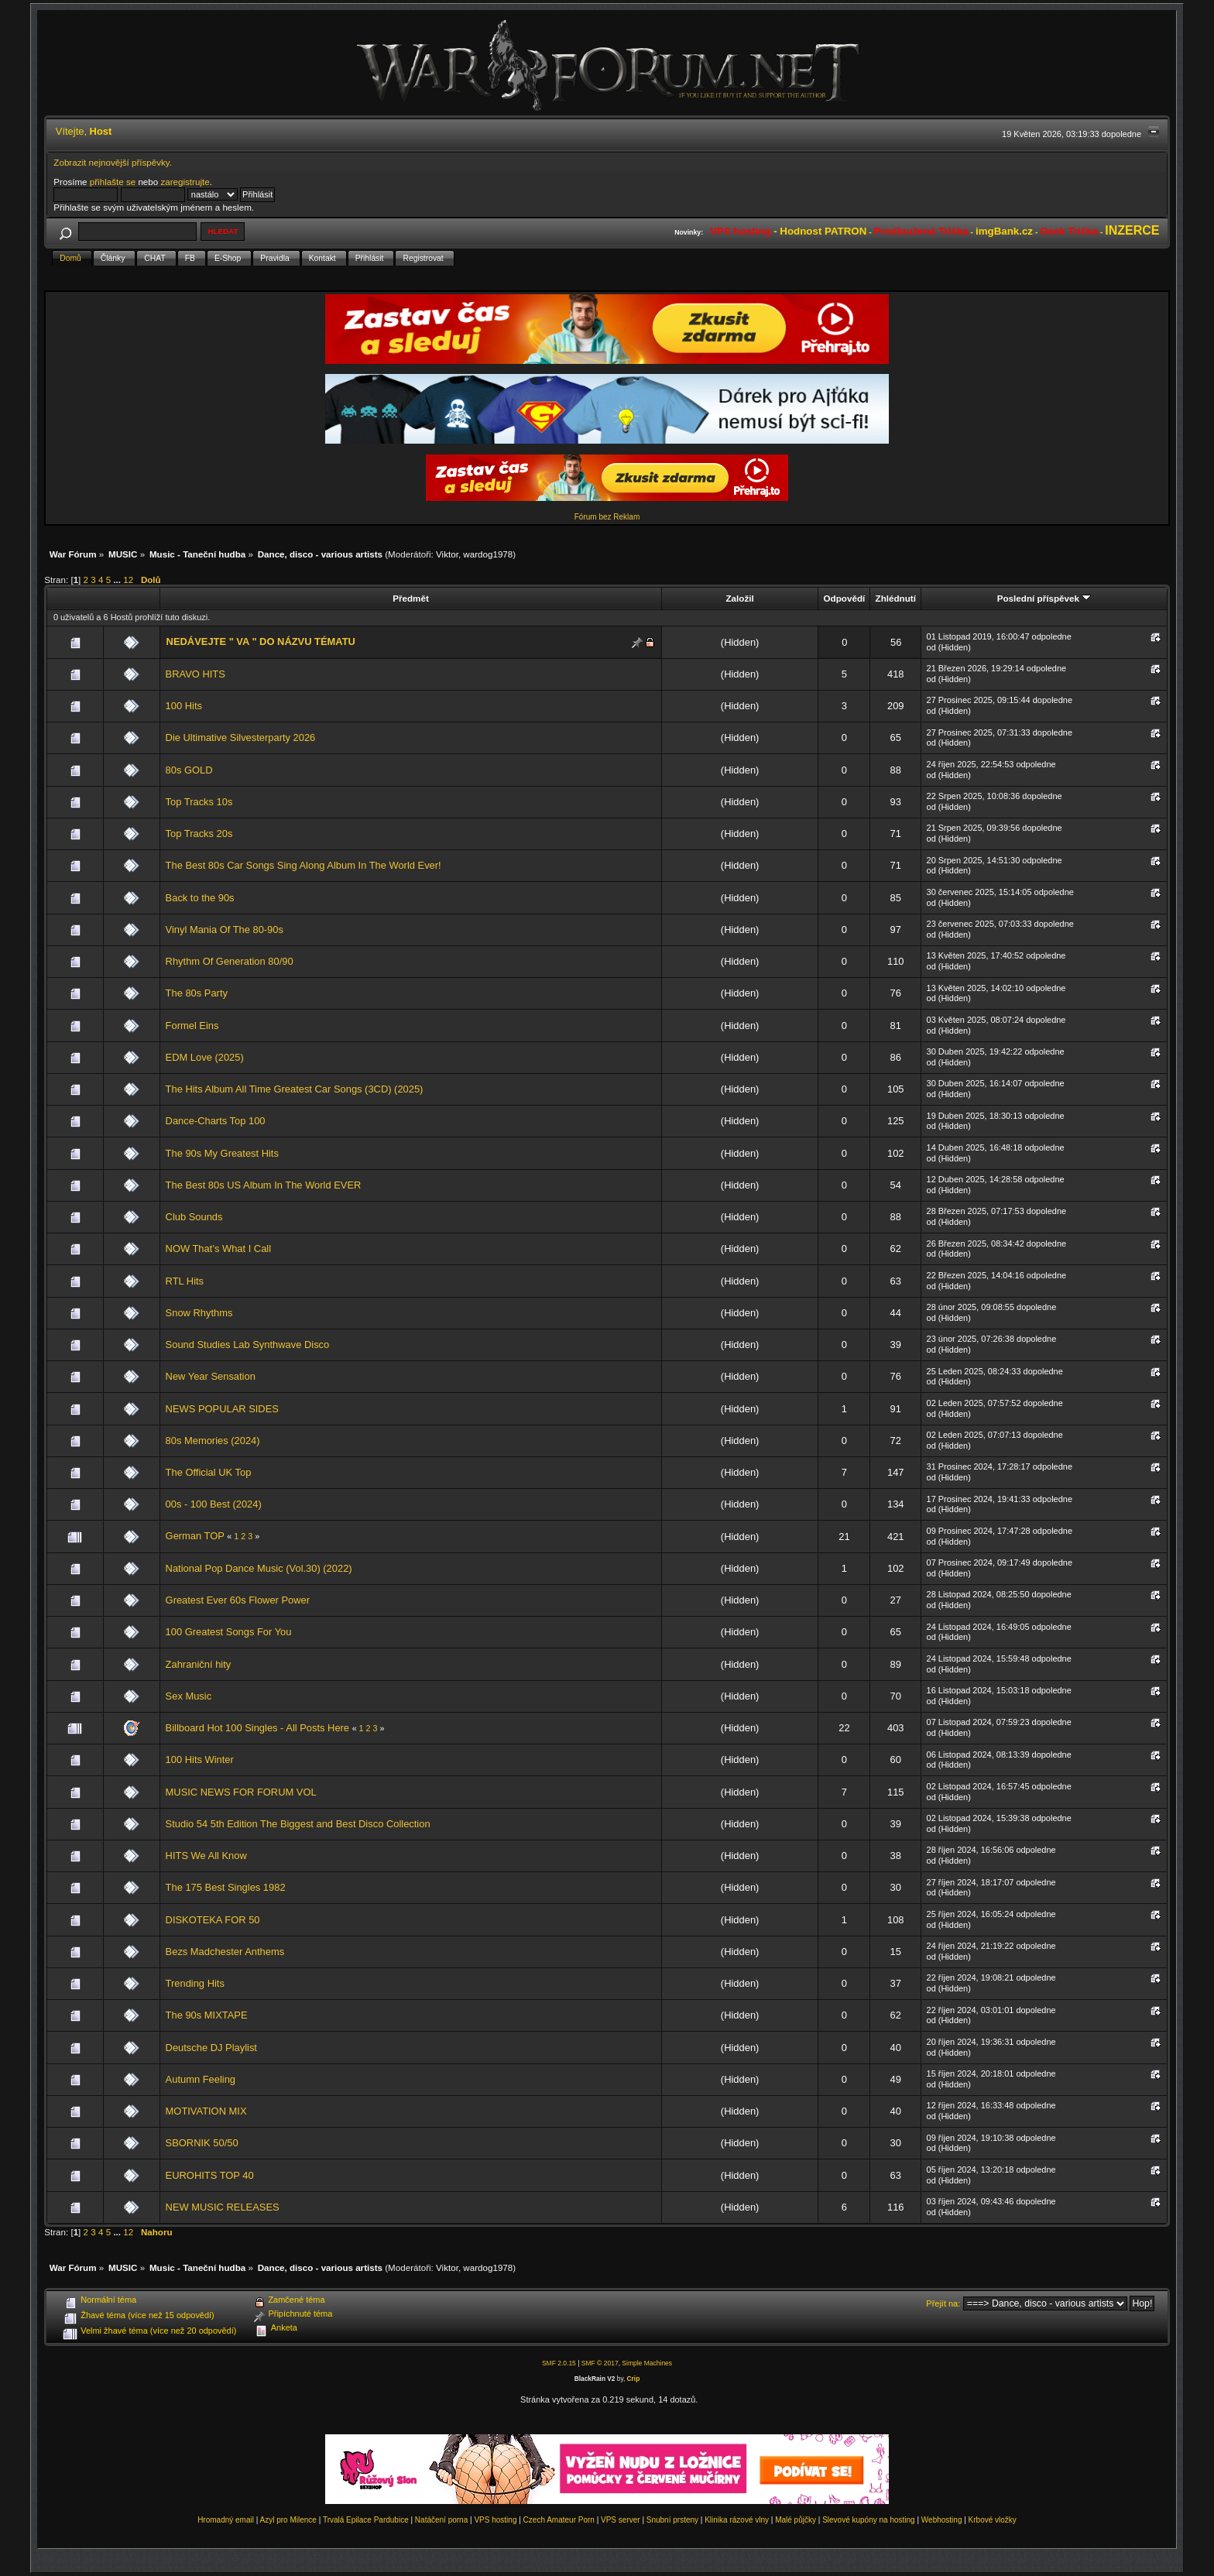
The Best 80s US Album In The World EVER (264, 1185)
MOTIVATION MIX (206, 2111)
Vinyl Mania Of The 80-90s (224, 929)
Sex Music (189, 1696)
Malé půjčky (795, 2520)
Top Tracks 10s (199, 802)
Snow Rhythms (199, 1313)
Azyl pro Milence (288, 2520)
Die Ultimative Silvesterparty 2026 (241, 737)
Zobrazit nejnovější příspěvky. (112, 162)
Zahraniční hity (198, 1664)
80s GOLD (189, 770)
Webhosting (941, 2520)
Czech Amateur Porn (559, 2520)
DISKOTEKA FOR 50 (213, 1920)
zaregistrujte (184, 182)
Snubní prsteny (672, 2520)
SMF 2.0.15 (559, 2363)
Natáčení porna (441, 2520)
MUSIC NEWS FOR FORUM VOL (241, 1792)
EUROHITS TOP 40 (210, 2175)
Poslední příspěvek (1044, 598)
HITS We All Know (206, 1855)
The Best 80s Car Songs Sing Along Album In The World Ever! (303, 865)
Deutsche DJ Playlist (211, 2047)
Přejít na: (943, 2303)
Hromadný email (225, 2520)
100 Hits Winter (200, 1759)
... (118, 580)
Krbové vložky (993, 2520)
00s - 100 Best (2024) (214, 1504)
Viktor (447, 554)
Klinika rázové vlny (737, 2520)
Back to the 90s (200, 898)
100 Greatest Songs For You (229, 1632)
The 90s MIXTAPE (207, 2015)
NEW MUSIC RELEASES (222, 2207)
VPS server (620, 2520)
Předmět (411, 598)
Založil (739, 598)
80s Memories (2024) (213, 1440)
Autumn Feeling (200, 2079)
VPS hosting (495, 2520)
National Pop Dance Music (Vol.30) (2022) (259, 1568)
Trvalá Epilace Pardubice (366, 2520)
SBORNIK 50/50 (202, 2143)
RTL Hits (185, 1281)
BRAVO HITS (195, 674)
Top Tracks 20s (199, 833)
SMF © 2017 (600, 2363)
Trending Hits (195, 1983)
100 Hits (184, 706)
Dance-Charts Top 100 (216, 1121)
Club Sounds (194, 1217)
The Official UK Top (209, 1472)
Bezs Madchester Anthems (225, 1951)
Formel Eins (192, 1025)
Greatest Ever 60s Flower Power (238, 1600)
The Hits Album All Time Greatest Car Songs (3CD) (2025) (295, 1089)
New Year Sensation (210, 1376)
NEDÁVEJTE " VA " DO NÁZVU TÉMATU (260, 641)
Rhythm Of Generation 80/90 (229, 961)
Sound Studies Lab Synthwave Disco (248, 1344)
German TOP (197, 1536)
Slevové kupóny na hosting (868, 2520)
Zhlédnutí (896, 598)
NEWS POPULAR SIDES (222, 1409)
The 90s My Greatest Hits (222, 1153)
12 (128, 580)
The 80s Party (197, 993)
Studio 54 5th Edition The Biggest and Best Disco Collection (298, 1824)
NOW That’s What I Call (219, 1248)
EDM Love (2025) (205, 1057)
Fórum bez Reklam (607, 517)
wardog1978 (488, 554)
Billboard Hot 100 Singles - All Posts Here (257, 1728)
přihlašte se (112, 182)
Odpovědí (845, 598)
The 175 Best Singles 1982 (226, 1887)
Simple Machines (647, 2363)
